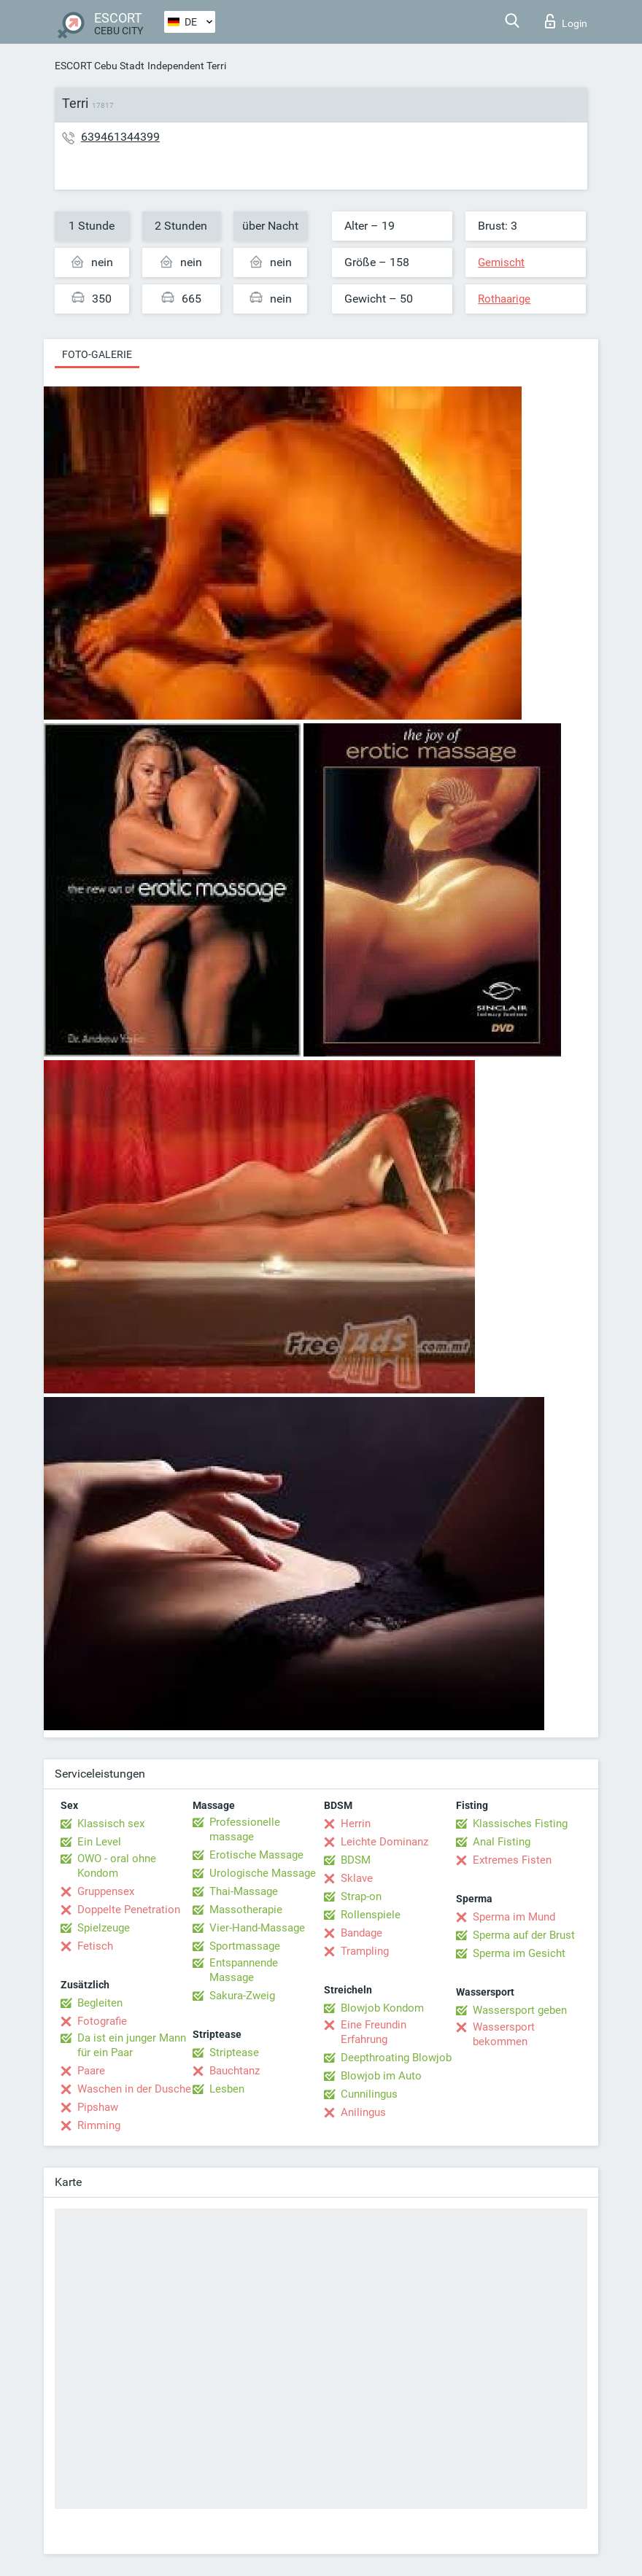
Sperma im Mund (514, 1916)
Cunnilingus (369, 2094)
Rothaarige (504, 299)
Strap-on (361, 1896)
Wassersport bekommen (504, 2034)
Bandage (361, 1932)
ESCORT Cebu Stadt (99, 65)
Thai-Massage (243, 1891)
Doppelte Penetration (128, 1909)
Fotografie (102, 2021)
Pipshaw (97, 2107)
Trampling (365, 1951)
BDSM (356, 1860)
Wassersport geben (520, 2010)
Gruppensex (105, 1891)
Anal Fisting (501, 1841)
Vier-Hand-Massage (257, 1927)
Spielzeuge (103, 1927)
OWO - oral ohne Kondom (116, 1866)
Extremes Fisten (512, 1860)
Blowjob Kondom (382, 2008)
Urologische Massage (262, 1873)
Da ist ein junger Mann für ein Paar (131, 2045)
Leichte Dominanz (384, 1841)
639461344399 (120, 137)
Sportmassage (244, 1946)
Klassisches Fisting (520, 1823)
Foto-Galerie (97, 354)
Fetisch (95, 1946)
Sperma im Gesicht (519, 1953)
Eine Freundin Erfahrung (373, 2032)
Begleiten (100, 2002)
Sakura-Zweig (242, 1995)
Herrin (356, 1823)
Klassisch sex (110, 1823)
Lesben (226, 2089)
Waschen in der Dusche (134, 2089)
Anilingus (363, 2112)
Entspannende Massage (243, 1970)
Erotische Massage (256, 1854)
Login (566, 21)
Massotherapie (245, 1909)
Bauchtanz (234, 2070)
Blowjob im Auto (381, 2075)
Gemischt (501, 262)
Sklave (357, 1878)
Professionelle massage (244, 1829)
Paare (91, 2070)
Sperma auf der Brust (524, 1935)
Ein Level (99, 1841)
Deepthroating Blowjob (396, 2057)
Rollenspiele (371, 1914)
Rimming (98, 2125)
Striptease (234, 2052)
